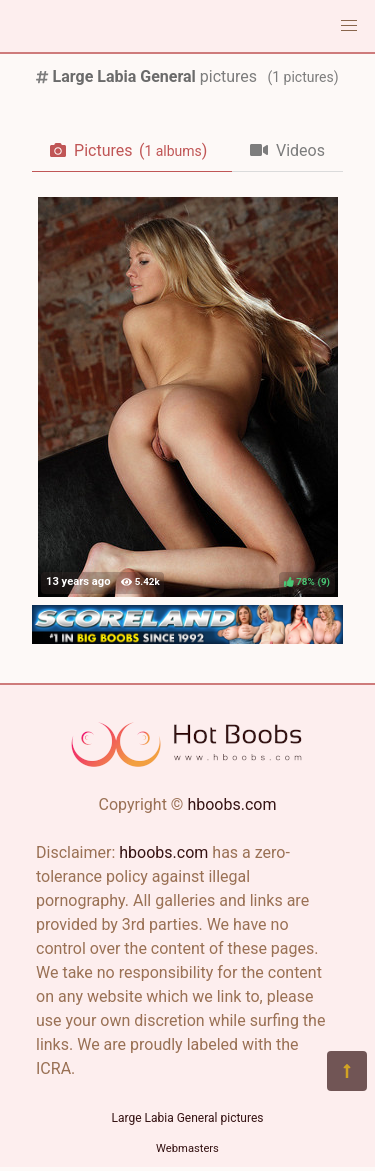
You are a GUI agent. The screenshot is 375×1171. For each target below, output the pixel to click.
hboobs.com (231, 804)
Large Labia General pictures (188, 1118)
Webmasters (187, 1148)
